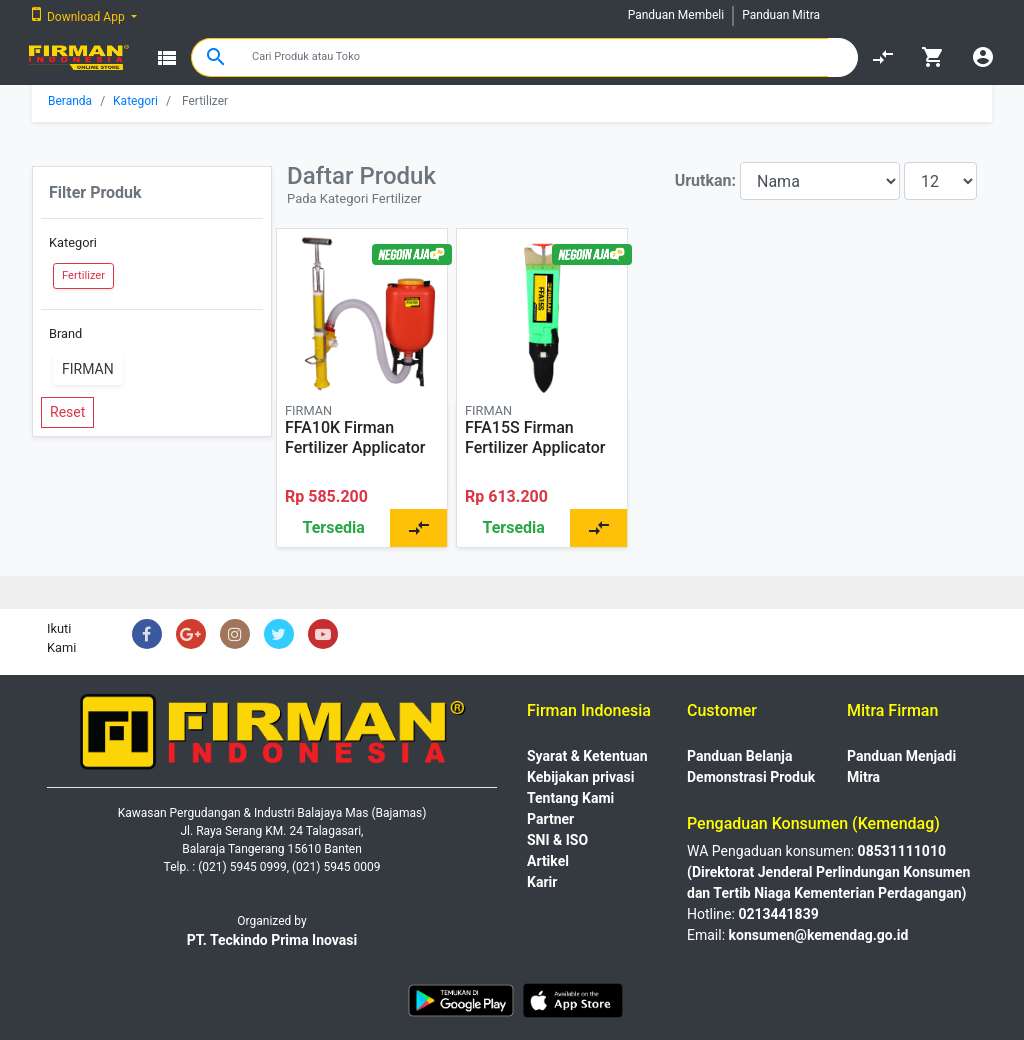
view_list (167, 58)
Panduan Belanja (740, 756)
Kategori (135, 101)
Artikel (548, 861)
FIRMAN (88, 369)
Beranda (70, 101)
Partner (550, 819)
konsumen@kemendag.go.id (819, 935)
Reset (67, 412)
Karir (542, 882)
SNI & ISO (557, 840)
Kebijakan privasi (580, 777)
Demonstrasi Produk (751, 777)
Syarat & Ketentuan (587, 756)
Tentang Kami (570, 798)
